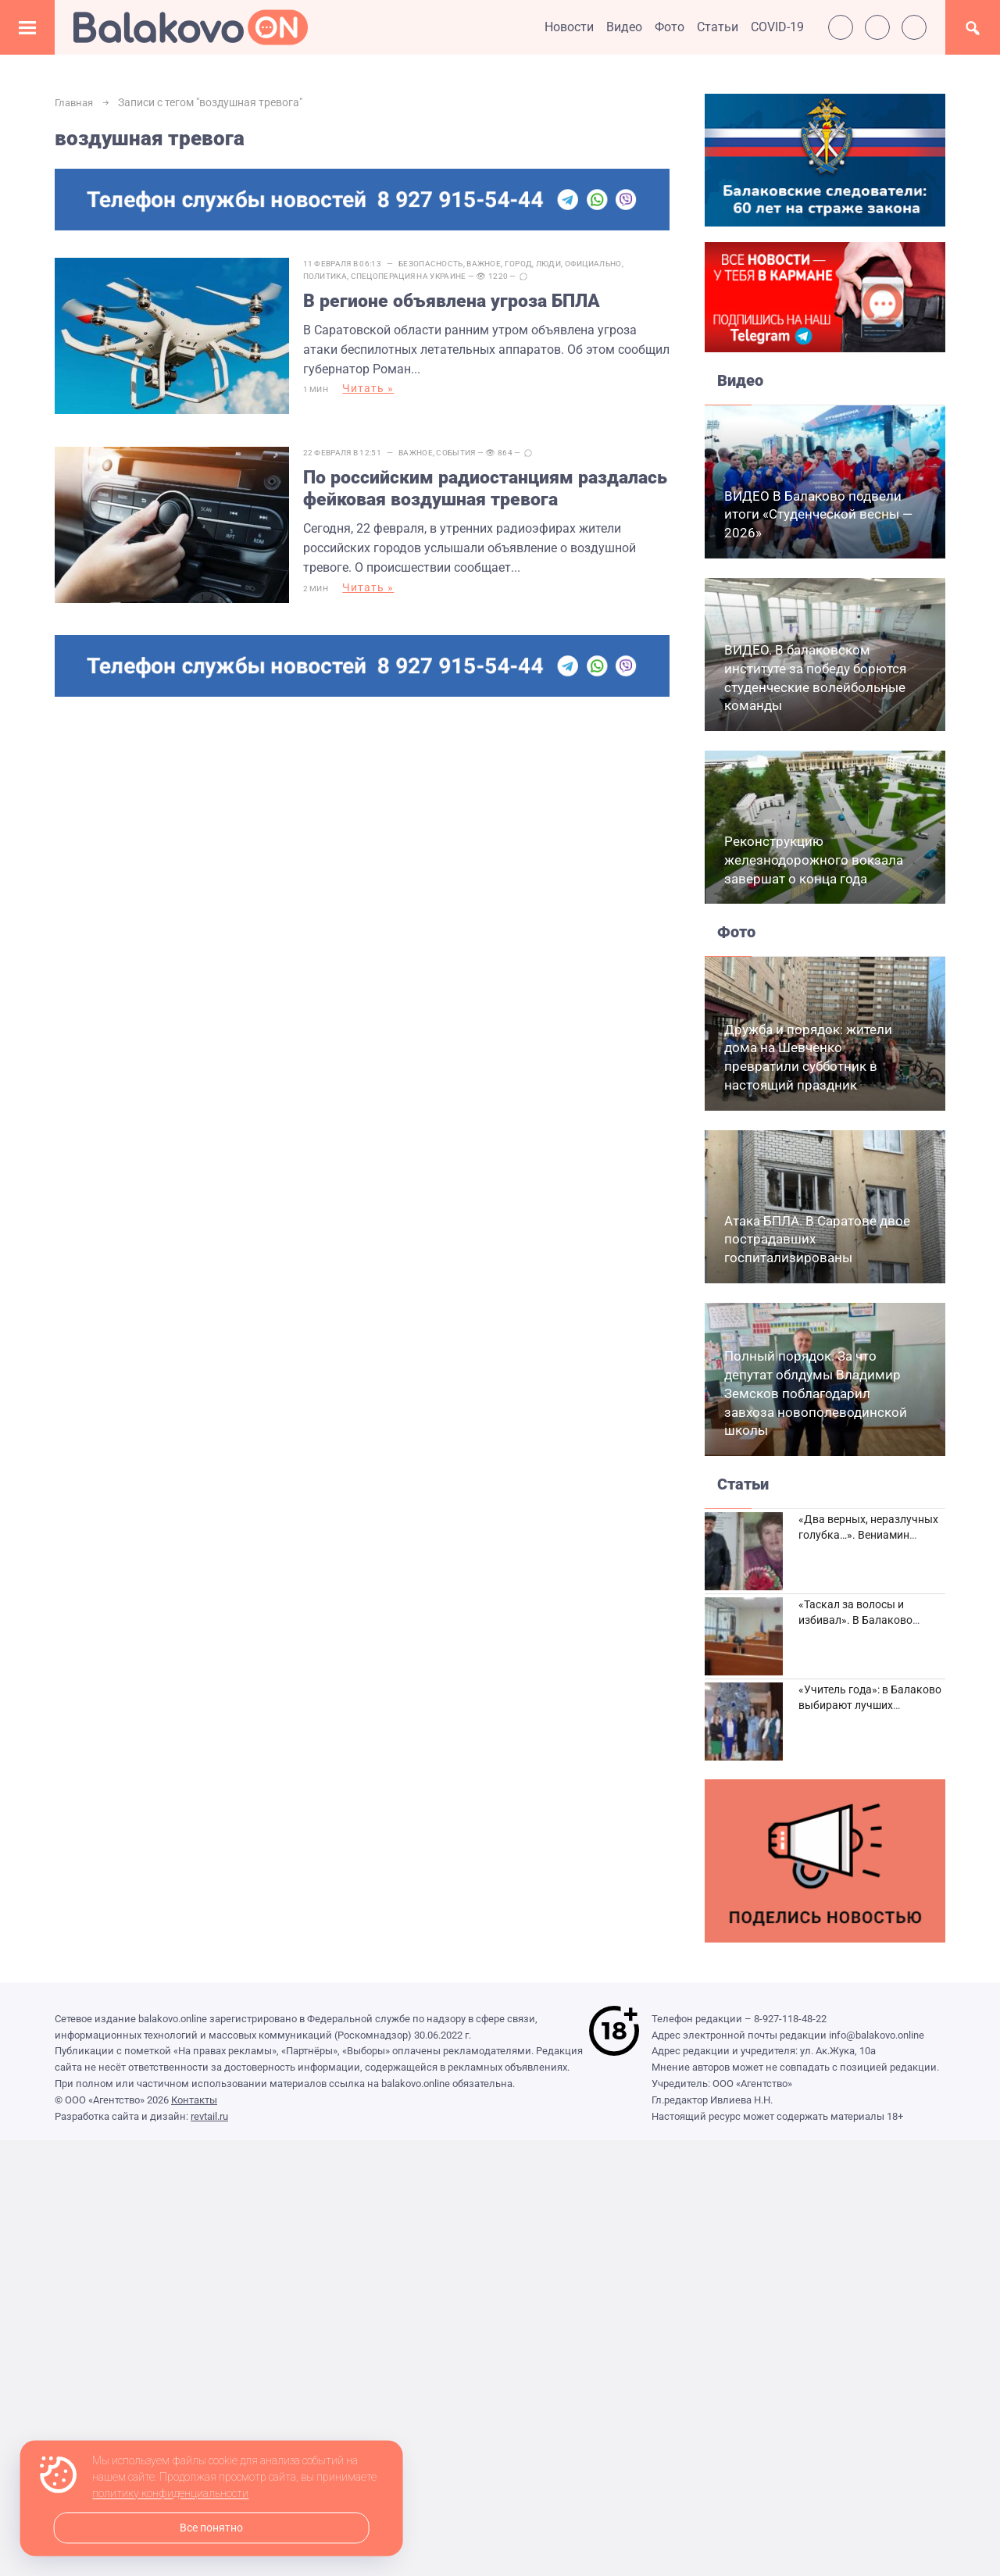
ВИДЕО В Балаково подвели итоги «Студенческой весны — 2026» (818, 514)
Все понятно (211, 2528)
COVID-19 (777, 27)
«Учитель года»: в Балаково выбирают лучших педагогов (869, 1704)
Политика (334, 276)
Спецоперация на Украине (418, 276)
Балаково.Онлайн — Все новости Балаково (190, 27)
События (465, 443)
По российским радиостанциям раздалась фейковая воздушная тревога (455, 481)
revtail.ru (209, 2116)
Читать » (378, 391)
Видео (624, 27)
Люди (557, 263)
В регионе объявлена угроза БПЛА (464, 302)
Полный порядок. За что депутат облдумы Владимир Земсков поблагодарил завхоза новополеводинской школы (815, 1393)
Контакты (194, 2100)
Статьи (717, 27)
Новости (569, 27)
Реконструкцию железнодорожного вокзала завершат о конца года (813, 860)
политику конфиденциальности (170, 2494)
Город (528, 263)
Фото (669, 27)
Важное (494, 263)
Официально (602, 263)
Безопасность (441, 263)
